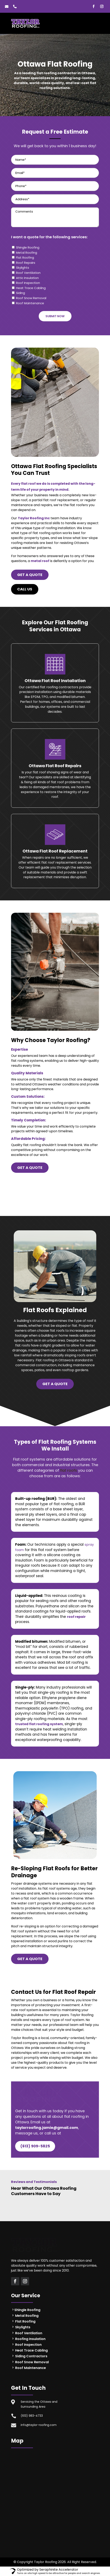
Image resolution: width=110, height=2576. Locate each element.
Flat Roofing (25, 257)
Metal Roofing (26, 252)
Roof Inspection (28, 283)
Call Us (24, 589)
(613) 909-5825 (35, 2146)
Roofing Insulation (29, 2339)
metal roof (40, 561)
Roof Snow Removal (31, 298)
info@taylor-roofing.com (39, 2425)
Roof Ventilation (28, 273)
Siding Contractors (30, 2356)
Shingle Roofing (27, 247)
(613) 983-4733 (32, 2416)
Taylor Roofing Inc (34, 518)
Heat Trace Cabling (31, 288)
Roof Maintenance (30, 303)
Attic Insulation (27, 278)
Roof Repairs (25, 262)
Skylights (22, 267)
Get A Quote (29, 574)
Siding (20, 293)
